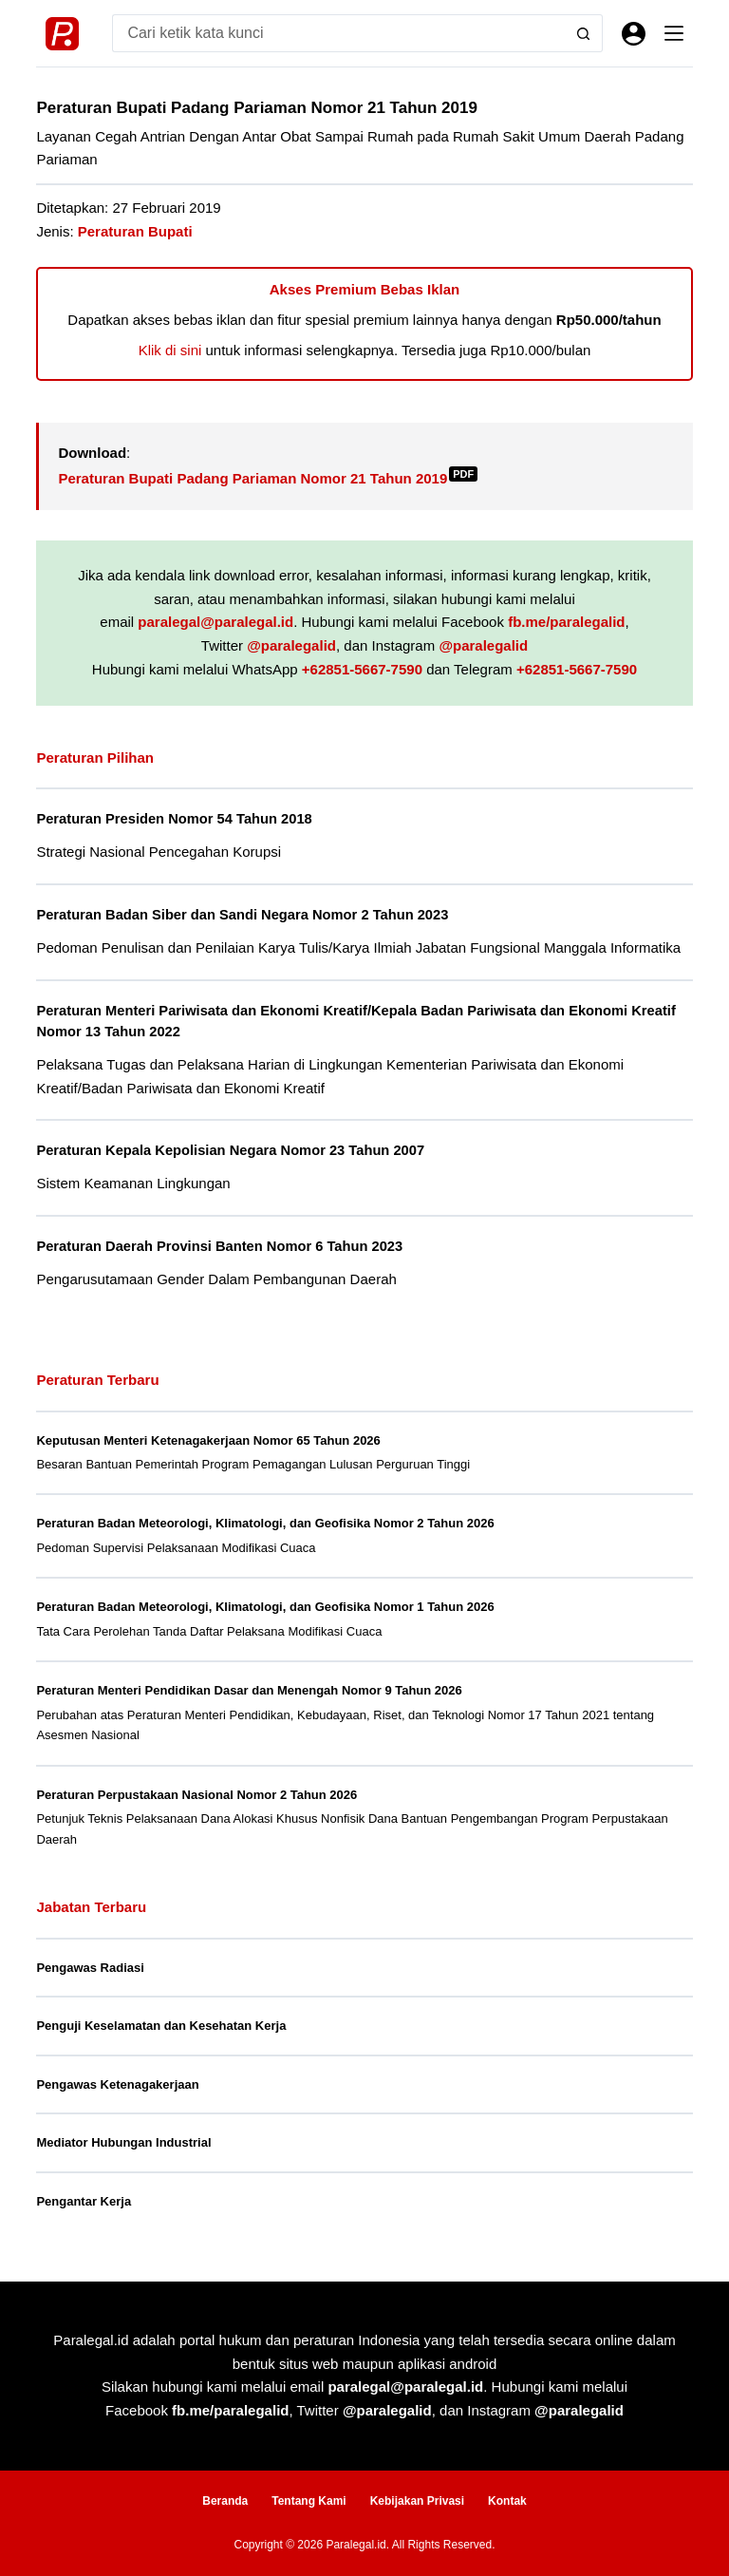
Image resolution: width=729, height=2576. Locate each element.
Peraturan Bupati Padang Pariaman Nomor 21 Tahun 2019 (267, 478)
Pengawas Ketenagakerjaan (117, 2084)
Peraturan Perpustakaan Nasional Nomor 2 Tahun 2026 (196, 1795)
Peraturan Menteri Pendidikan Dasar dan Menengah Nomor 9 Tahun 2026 (248, 1690)
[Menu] (673, 33)
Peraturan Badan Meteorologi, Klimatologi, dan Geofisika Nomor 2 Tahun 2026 (265, 1523)
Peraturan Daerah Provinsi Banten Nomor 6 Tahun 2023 (219, 1246)
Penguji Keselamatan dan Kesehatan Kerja (161, 2025)
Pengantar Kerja (83, 2201)
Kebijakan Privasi (417, 2501)
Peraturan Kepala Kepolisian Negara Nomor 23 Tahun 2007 (230, 1150)
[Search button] (584, 33)
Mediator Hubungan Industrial (123, 2142)
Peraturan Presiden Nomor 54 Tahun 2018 (173, 818)
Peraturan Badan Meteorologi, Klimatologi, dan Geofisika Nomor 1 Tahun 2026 (265, 1607)
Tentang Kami (308, 2501)
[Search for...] (338, 33)
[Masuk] (633, 34)
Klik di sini (170, 350)
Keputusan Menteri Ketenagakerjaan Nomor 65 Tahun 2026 (208, 1440)
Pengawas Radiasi (89, 1967)
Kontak (507, 2501)
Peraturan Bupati (135, 231)
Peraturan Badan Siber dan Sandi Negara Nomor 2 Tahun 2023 (242, 914)
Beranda (225, 2501)
